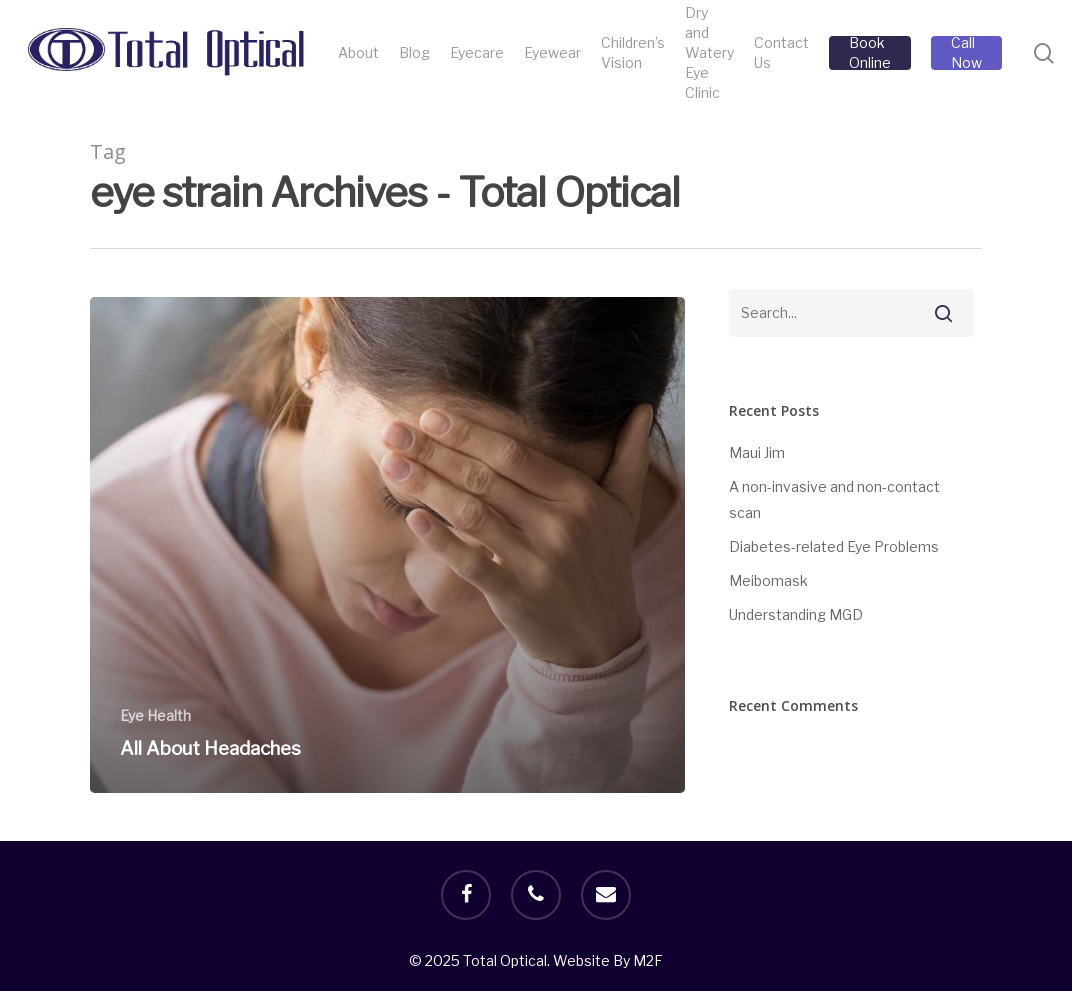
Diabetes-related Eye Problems (834, 546)
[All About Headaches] (387, 545)
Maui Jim (757, 452)
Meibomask (768, 580)
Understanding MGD (796, 614)
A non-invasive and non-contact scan (834, 499)
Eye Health (155, 715)
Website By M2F (608, 960)
